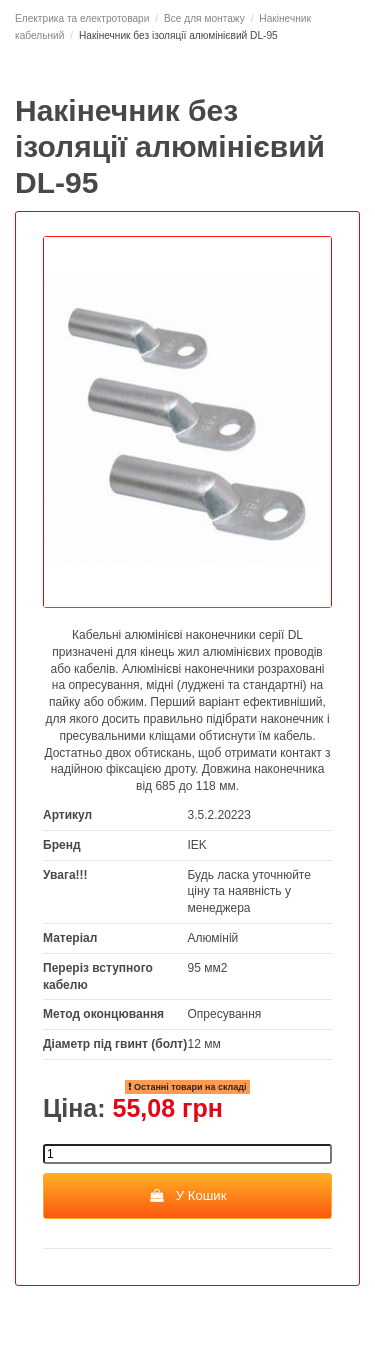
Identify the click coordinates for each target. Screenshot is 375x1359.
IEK (197, 845)
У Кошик (187, 1195)
